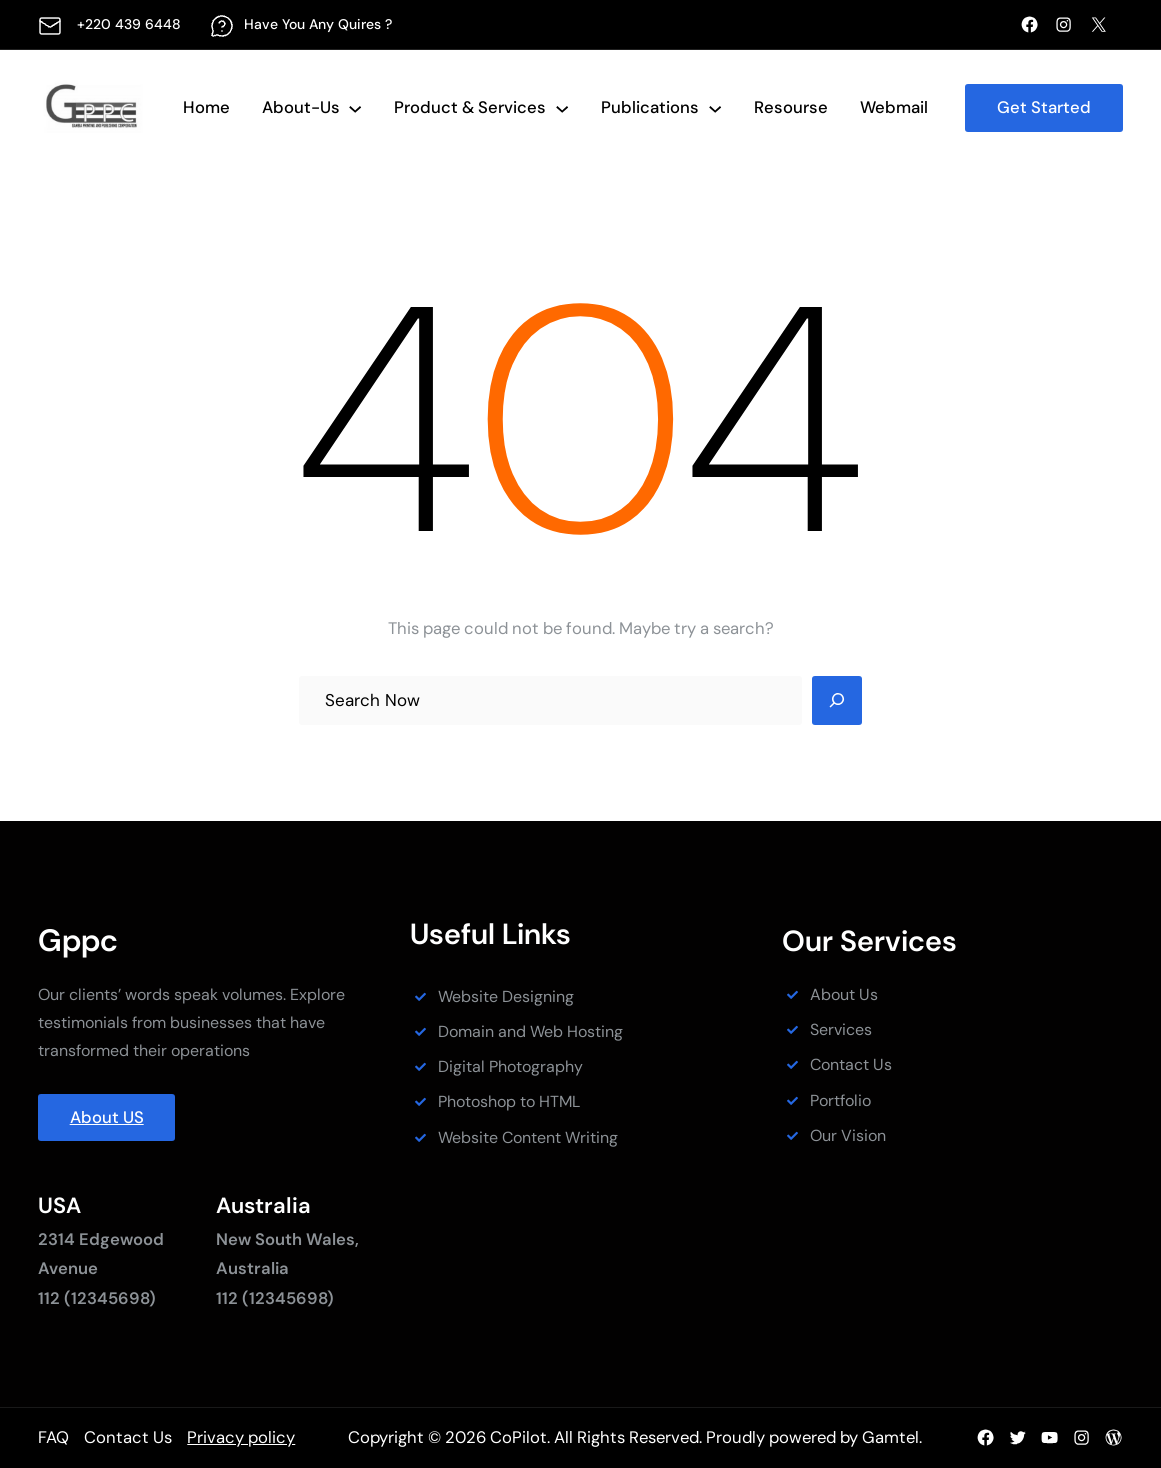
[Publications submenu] (715, 108)
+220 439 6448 (129, 24)
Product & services (470, 107)
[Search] (837, 701)
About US (107, 1117)
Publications (650, 107)
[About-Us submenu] (355, 108)
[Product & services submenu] (562, 108)
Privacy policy (241, 1437)
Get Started (1044, 107)
